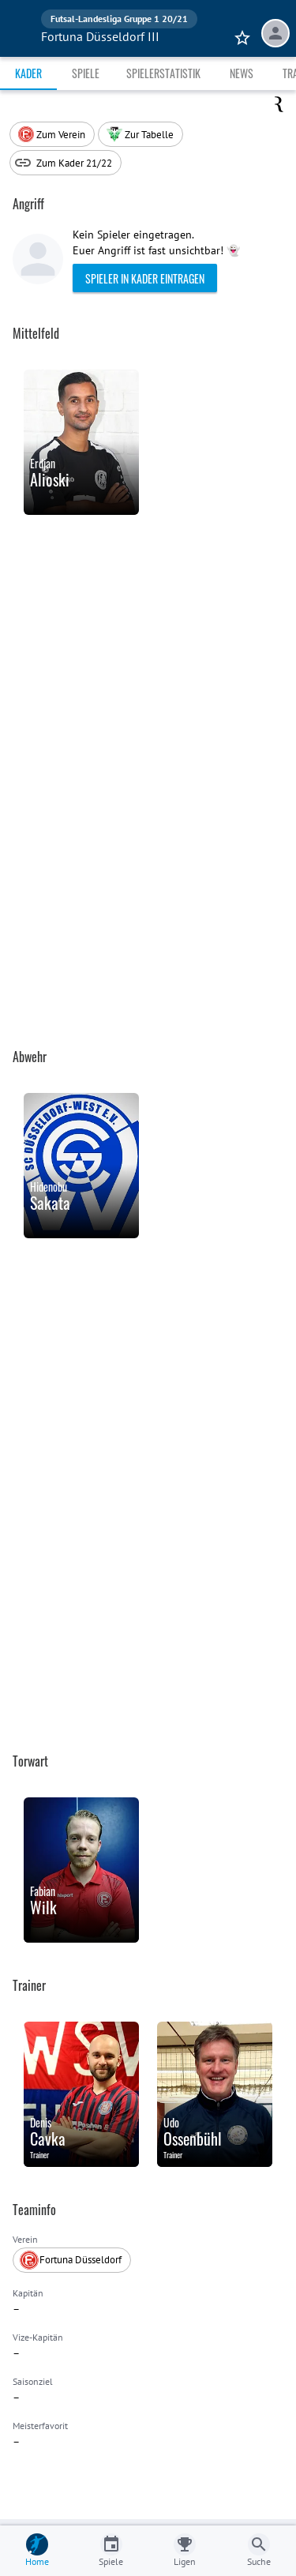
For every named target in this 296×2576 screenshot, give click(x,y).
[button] (140, 134)
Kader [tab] (28, 73)
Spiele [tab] (85, 73)
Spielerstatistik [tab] (163, 73)
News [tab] (241, 73)
